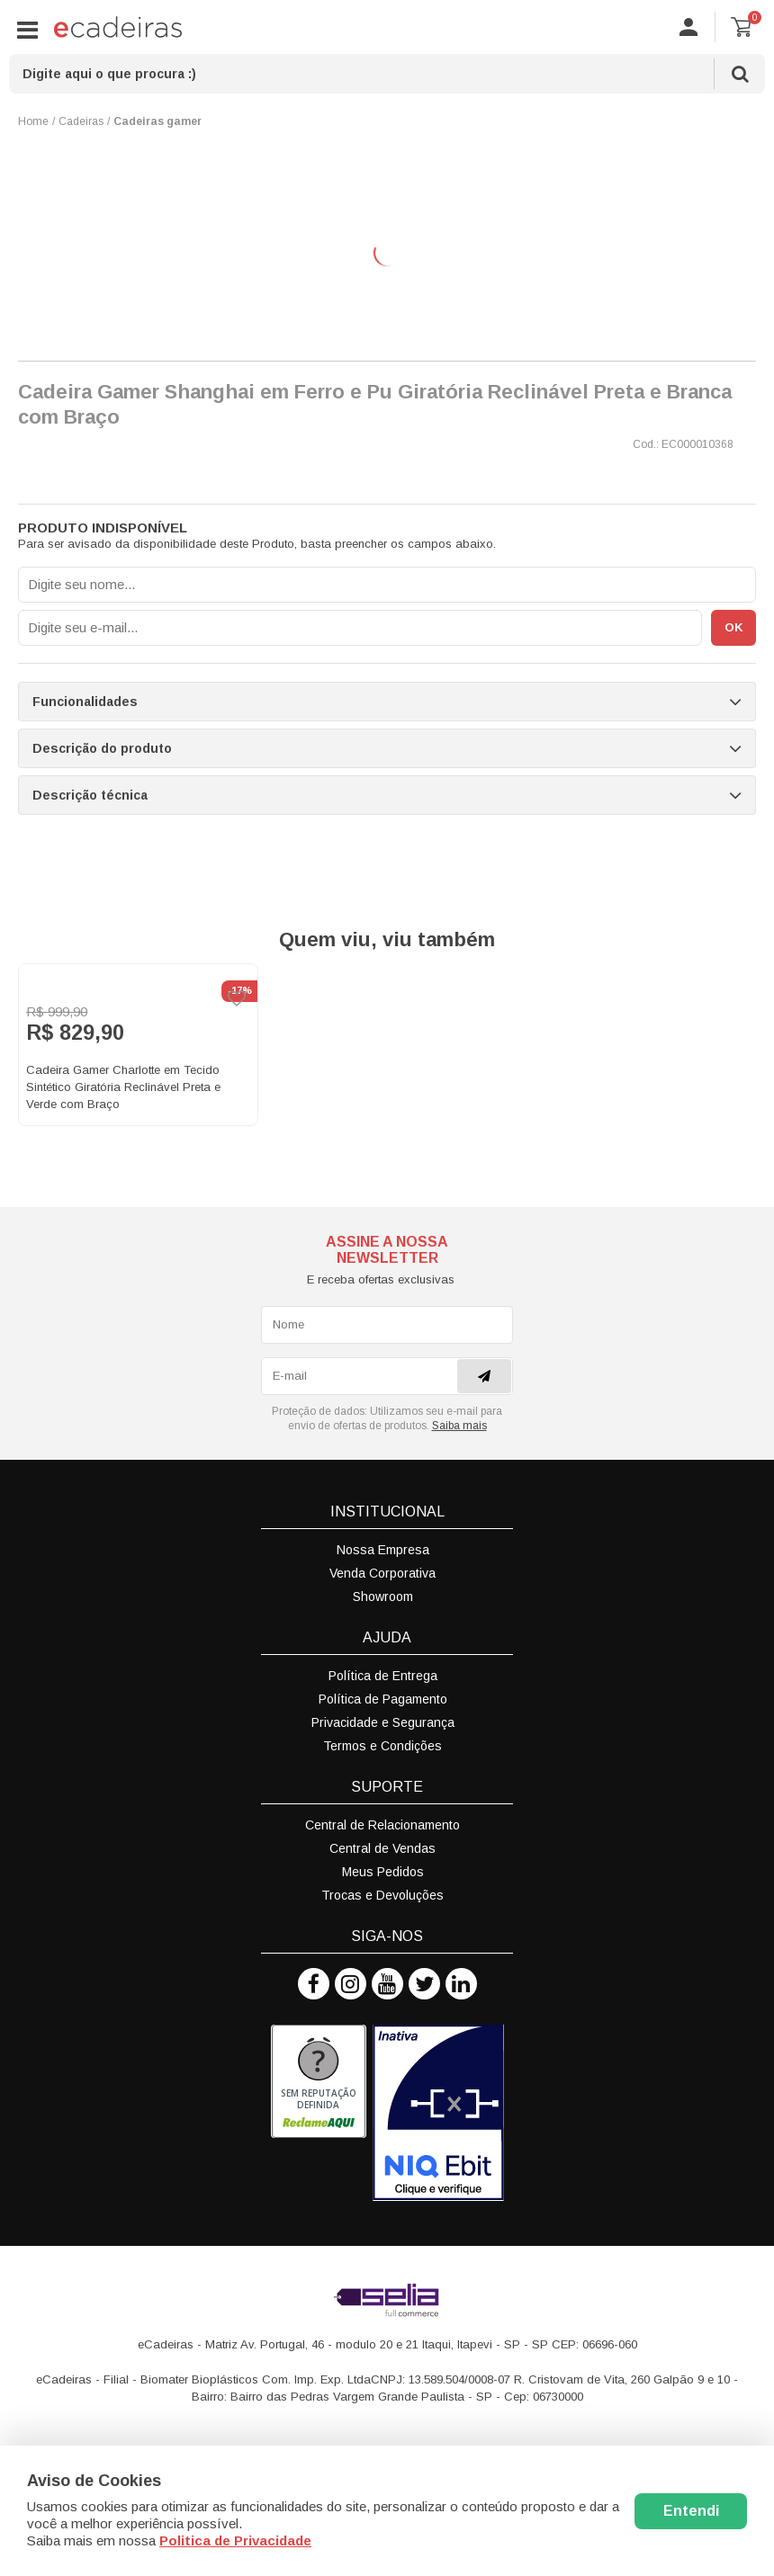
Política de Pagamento (383, 1699)
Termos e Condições (382, 1746)
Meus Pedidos (383, 1872)
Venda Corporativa (382, 1573)
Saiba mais (459, 1425)
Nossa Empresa (383, 1550)
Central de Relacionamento (382, 1825)
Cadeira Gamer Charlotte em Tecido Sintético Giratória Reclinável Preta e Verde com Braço (123, 1087)
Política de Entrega (382, 1675)
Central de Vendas (382, 1848)
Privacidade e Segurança (382, 1722)
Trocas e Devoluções (382, 1895)
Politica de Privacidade (235, 2540)
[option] (138, 1044)
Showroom (383, 1596)
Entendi (691, 2510)
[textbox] (387, 74)
